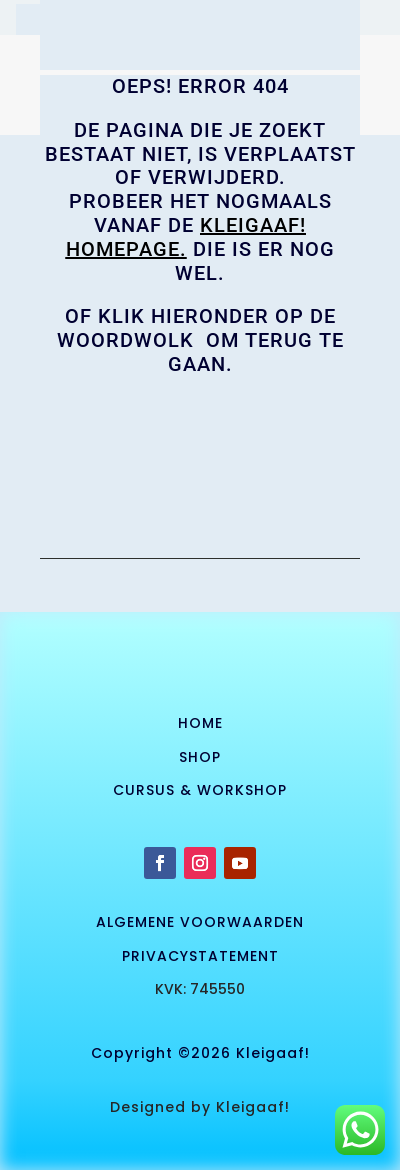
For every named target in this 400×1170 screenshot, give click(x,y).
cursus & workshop (200, 790)
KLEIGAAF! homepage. (186, 237)
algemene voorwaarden (200, 922)
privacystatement (200, 956)
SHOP (200, 757)
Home (200, 723)
